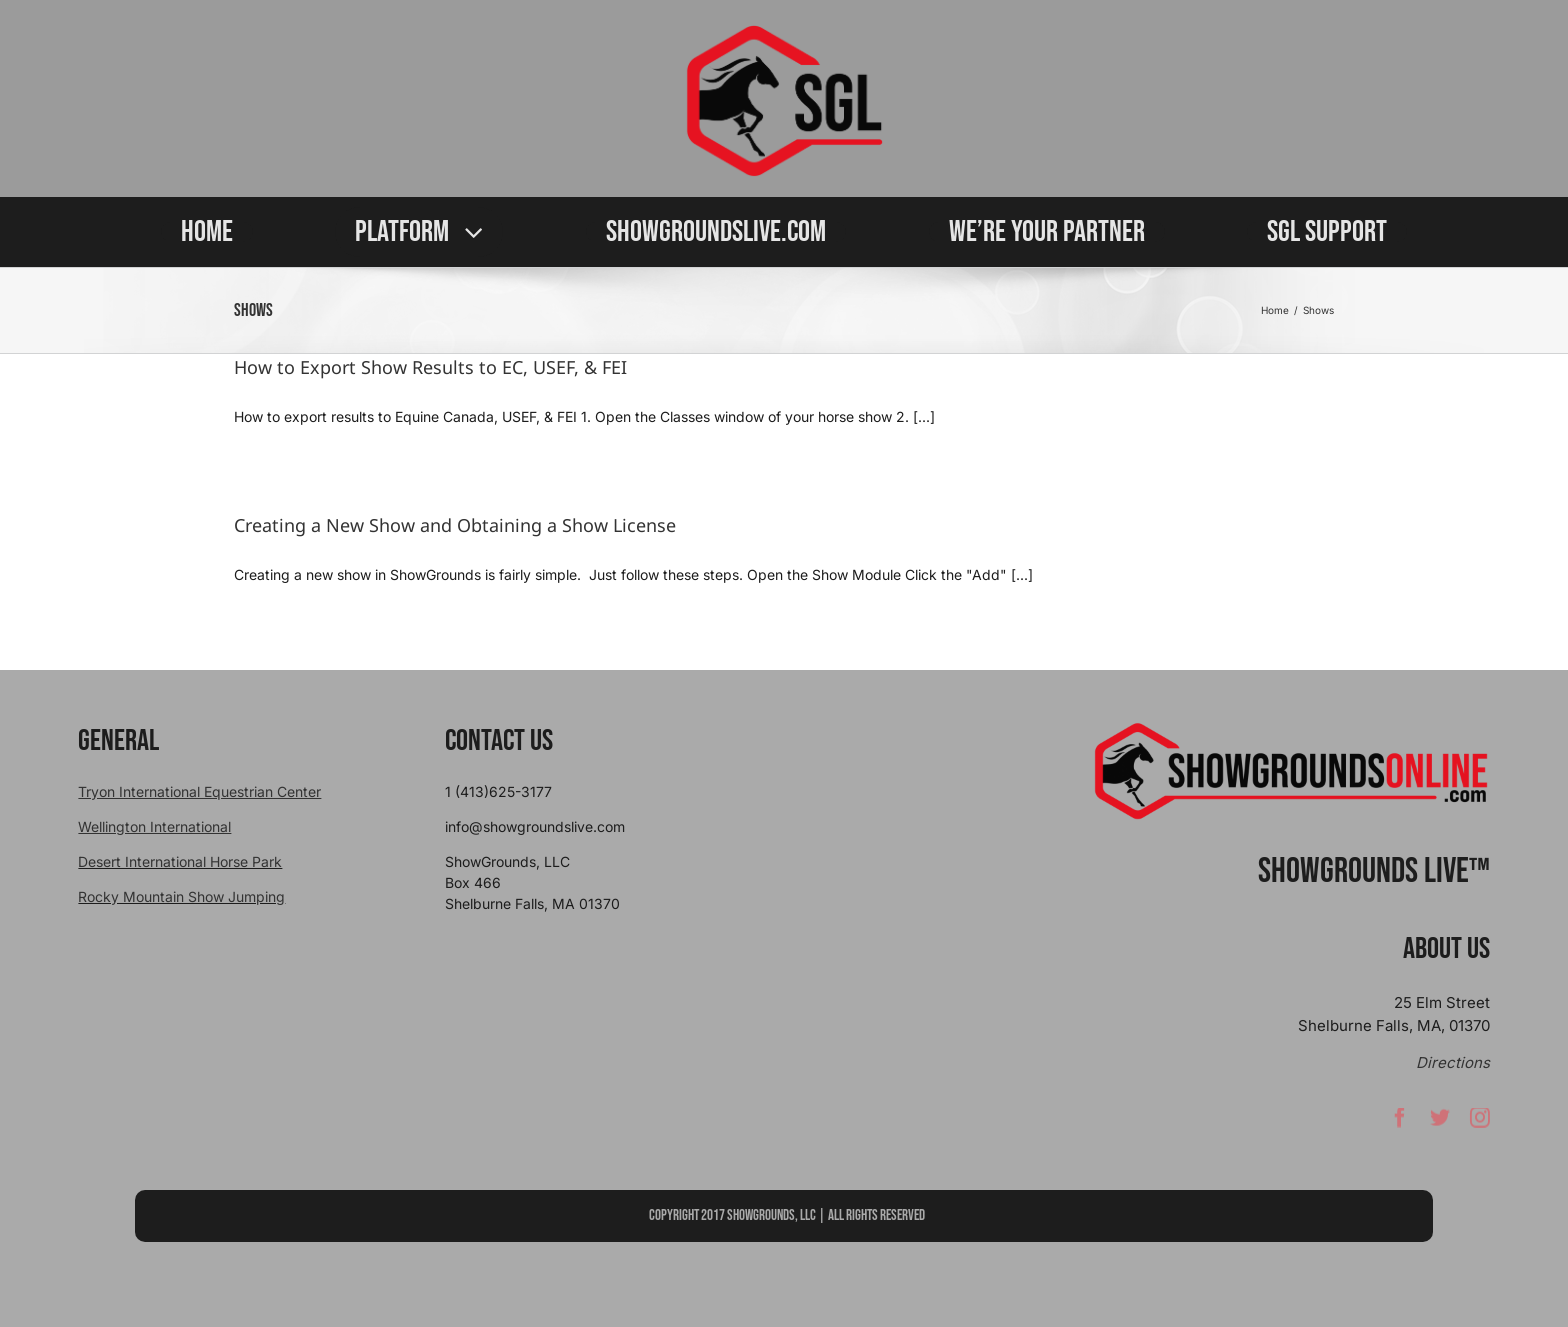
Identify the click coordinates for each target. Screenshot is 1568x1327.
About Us (1446, 949)
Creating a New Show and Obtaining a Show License (455, 525)
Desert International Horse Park (180, 861)
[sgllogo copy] (784, 31)
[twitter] (1440, 1122)
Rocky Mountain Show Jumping (181, 896)
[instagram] (1480, 1122)
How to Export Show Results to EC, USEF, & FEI (430, 367)
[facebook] (1400, 1122)
